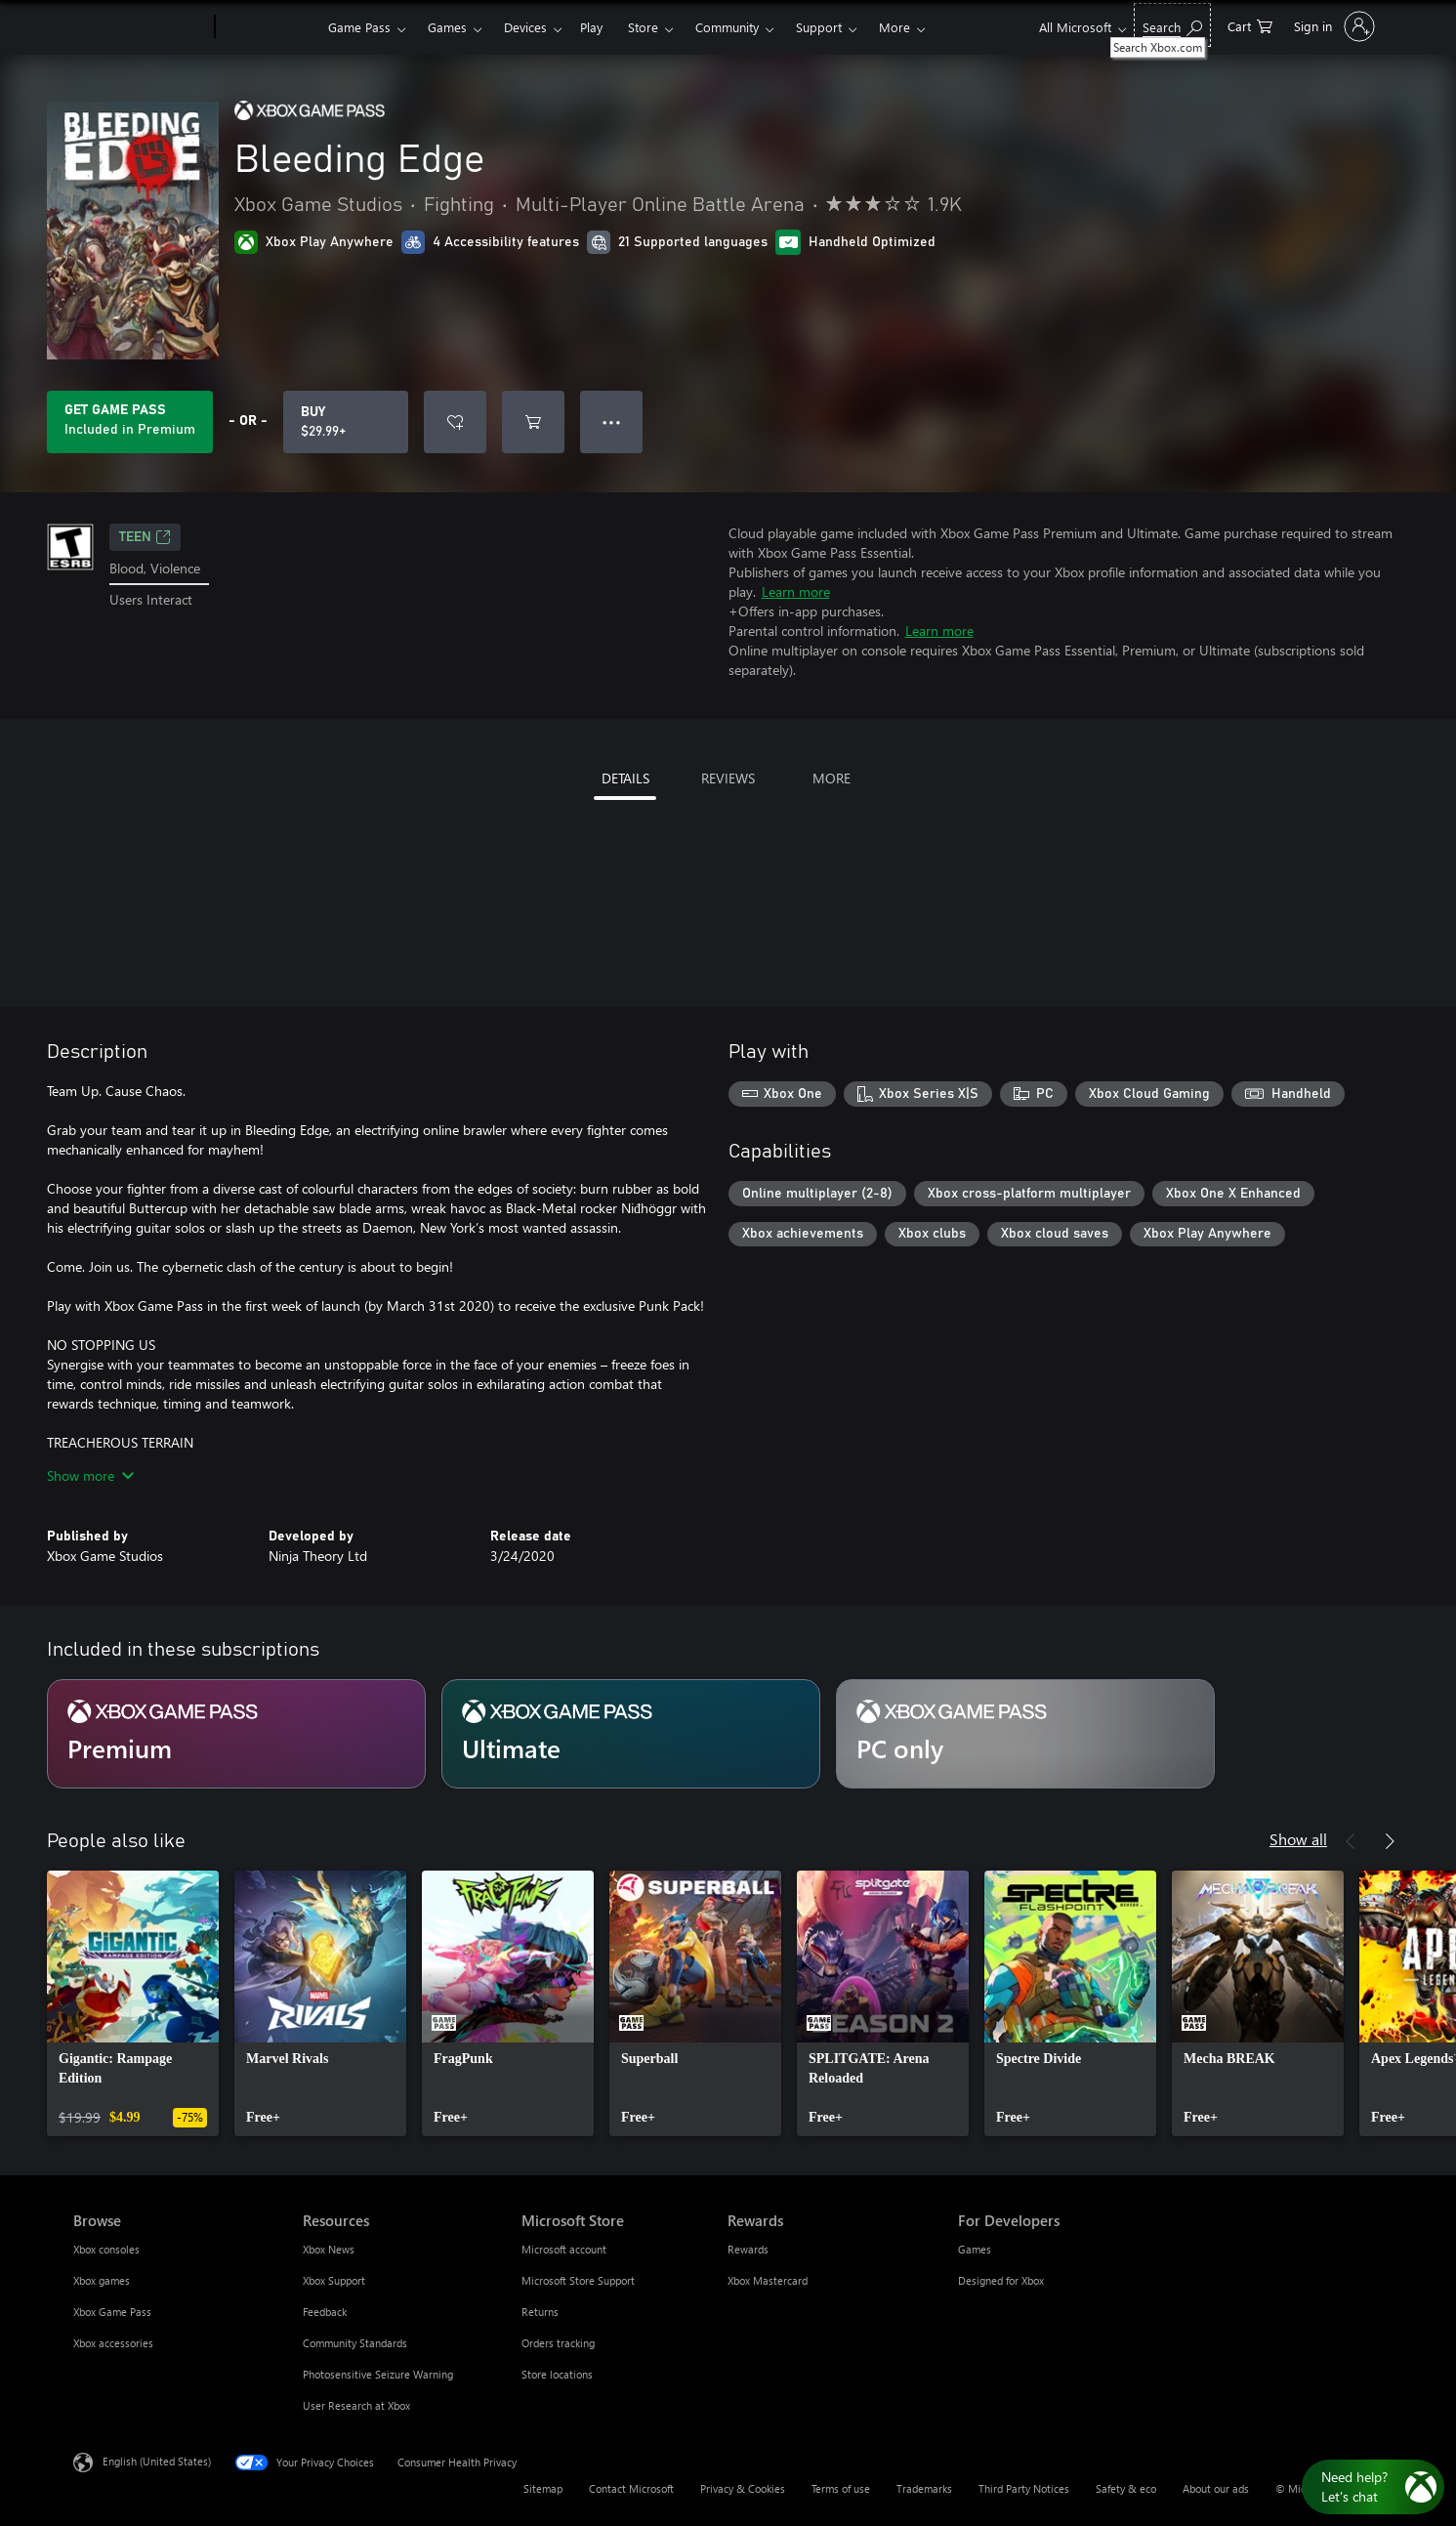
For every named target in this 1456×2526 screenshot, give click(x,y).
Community (727, 27)
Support (819, 27)
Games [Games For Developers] (974, 2249)
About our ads (1216, 2488)
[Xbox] (269, 27)
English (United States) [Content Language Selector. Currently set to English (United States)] (157, 2461)
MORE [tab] (831, 778)
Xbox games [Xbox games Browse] (101, 2280)
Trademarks (924, 2488)
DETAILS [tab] (625, 778)
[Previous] (1350, 1841)
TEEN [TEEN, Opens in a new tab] (145, 537)
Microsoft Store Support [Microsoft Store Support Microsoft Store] (578, 2280)
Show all (1298, 1839)
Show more (90, 1475)
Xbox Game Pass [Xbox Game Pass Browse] (112, 2311)
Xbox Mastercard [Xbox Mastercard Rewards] (768, 2280)
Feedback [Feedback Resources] (325, 2311)
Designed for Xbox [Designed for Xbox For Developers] (1001, 2280)
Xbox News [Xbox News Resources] (328, 2249)
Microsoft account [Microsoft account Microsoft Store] (563, 2249)
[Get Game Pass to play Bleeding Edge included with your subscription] (130, 422)
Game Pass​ (359, 27)
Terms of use (840, 2488)
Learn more (796, 591)
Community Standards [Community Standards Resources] (355, 2343)
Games (447, 27)
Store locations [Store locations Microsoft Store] (557, 2374)
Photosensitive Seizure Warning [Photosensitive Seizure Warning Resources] (378, 2374)
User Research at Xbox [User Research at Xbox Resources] (356, 2405)
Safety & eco (1126, 2488)
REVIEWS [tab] (728, 778)
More (894, 27)
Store (643, 27)
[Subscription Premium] (236, 1734)
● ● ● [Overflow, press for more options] (612, 421)
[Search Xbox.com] (1172, 25)
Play (591, 27)
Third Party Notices (1023, 2488)
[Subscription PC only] (1025, 1734)
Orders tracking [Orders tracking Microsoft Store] (558, 2343)
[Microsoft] (140, 27)
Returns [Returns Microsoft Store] (540, 2311)
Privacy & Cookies (742, 2488)
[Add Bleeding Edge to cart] (533, 422)
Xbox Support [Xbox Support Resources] (334, 2280)
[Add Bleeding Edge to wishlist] (455, 422)
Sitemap (542, 2488)
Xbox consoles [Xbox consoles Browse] (106, 2249)
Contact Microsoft (631, 2488)
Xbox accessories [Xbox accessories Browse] (113, 2343)
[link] (133, 2003)
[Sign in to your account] (1332, 26)
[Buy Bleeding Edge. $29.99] (345, 422)
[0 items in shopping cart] (1249, 25)
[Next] (1389, 1841)
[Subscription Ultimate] (630, 1734)
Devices (525, 27)
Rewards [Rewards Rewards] (748, 2249)
